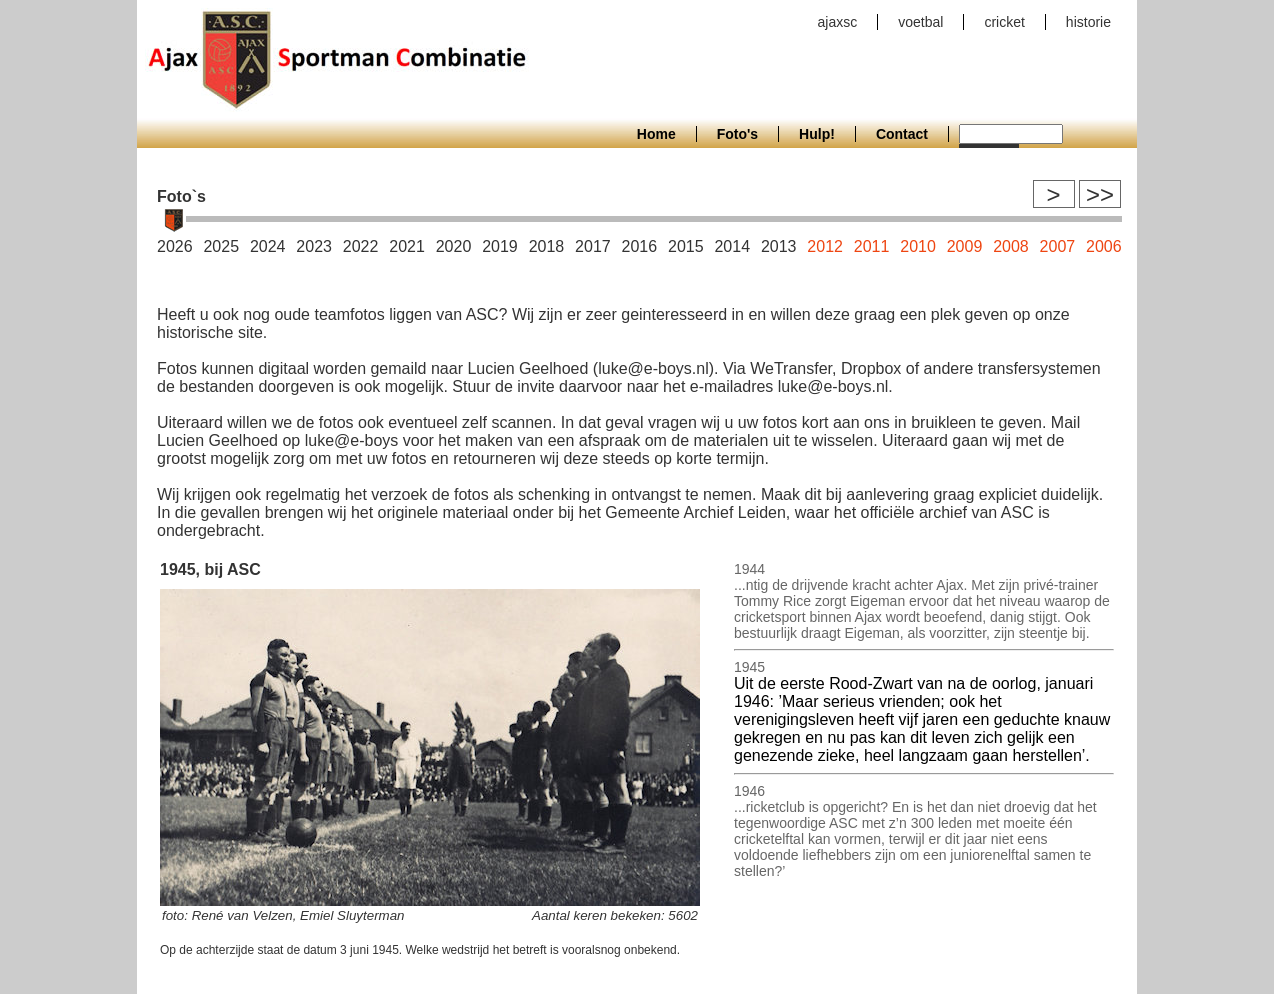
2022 (361, 246)
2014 (732, 246)
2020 (454, 246)
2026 (175, 246)
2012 (825, 246)
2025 (221, 246)
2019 (500, 246)
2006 (1104, 246)
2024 (268, 246)
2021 (407, 246)
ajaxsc (838, 22)
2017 (593, 246)
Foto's (737, 134)
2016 (640, 246)
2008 (1011, 246)
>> (1100, 194)
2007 (1058, 246)
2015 (686, 246)
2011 (872, 246)
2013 (779, 246)
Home (656, 134)
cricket (1004, 22)
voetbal (920, 22)
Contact (902, 134)
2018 (547, 246)
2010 (918, 246)
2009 (965, 246)
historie (1088, 22)
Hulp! (817, 134)
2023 (314, 246)
